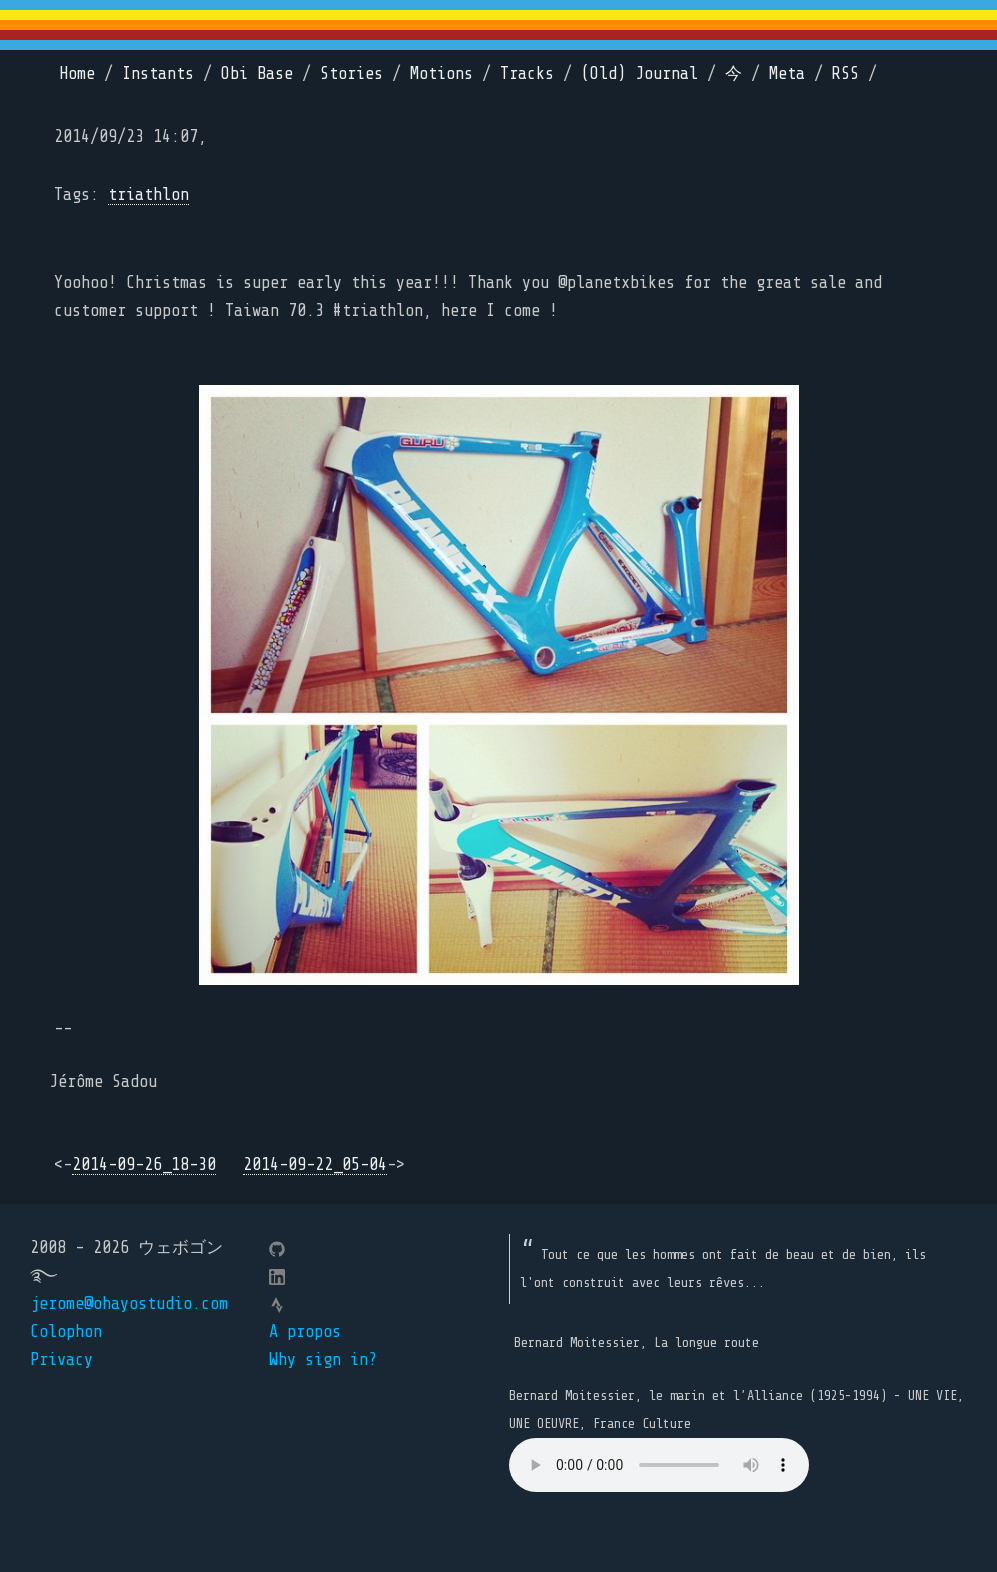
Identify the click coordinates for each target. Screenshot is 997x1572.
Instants (158, 73)
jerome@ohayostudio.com (129, 1303)
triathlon (148, 194)
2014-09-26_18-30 (144, 1164)
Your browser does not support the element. (659, 1465)
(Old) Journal (639, 73)
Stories (351, 73)
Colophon (66, 1331)
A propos (305, 1331)
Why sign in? (323, 1359)
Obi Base (257, 73)
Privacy (61, 1359)
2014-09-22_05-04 (315, 1164)
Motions (441, 73)
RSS (845, 73)
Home (77, 73)
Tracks (527, 73)
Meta (787, 73)
